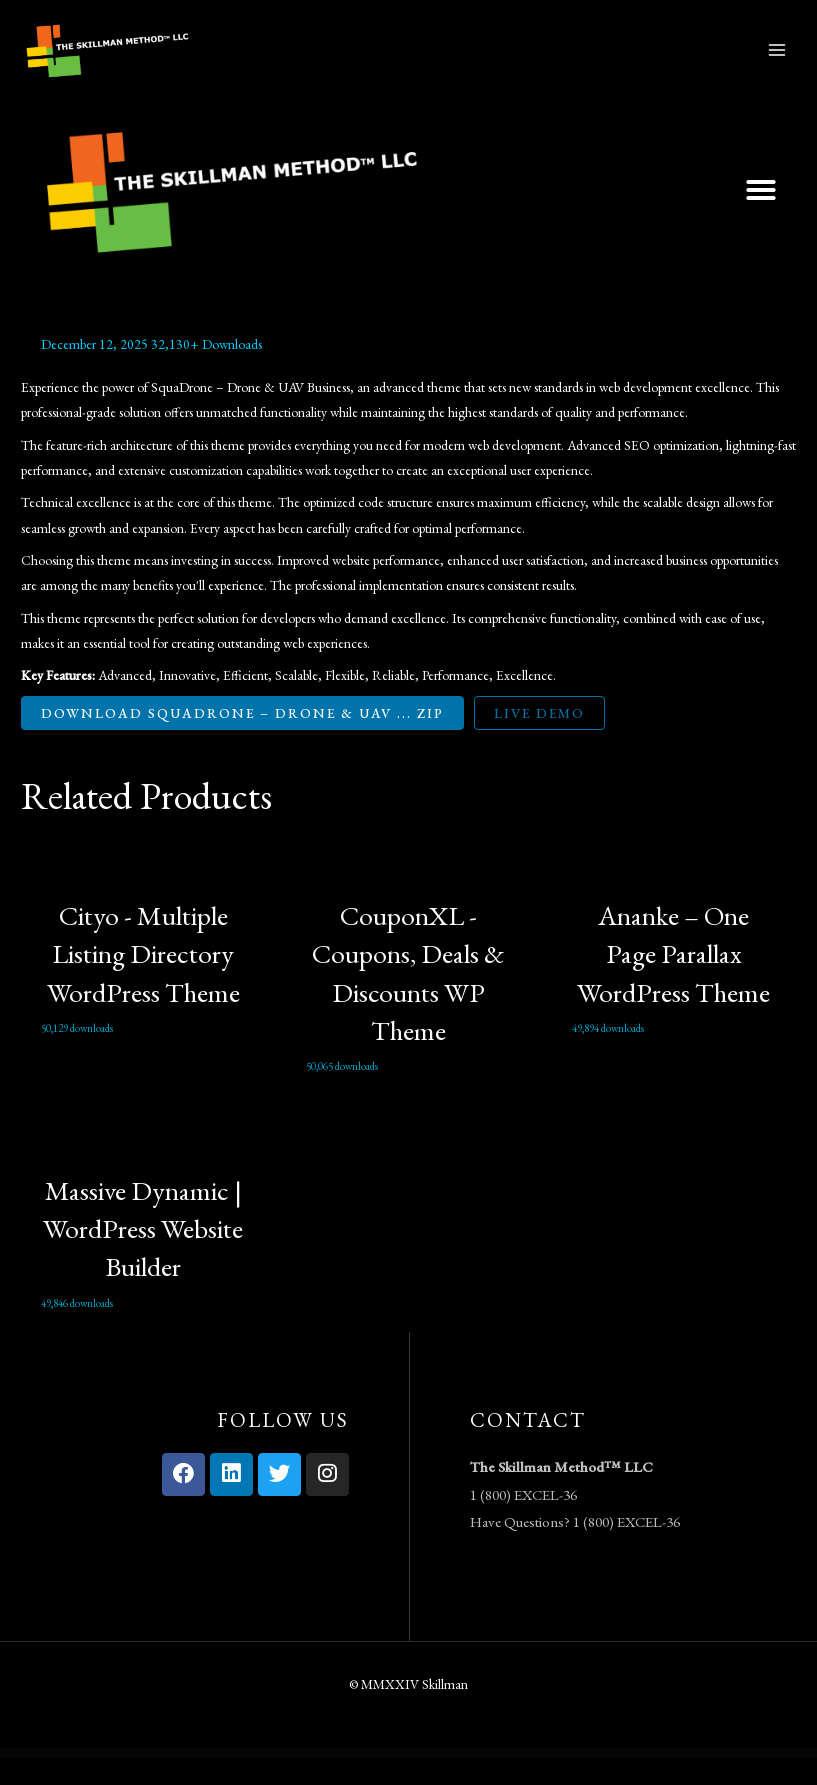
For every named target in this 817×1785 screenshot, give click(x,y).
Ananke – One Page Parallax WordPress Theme (673, 980)
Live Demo (539, 740)
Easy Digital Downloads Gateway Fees (436, 1781)
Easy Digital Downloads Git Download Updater (510, 1781)
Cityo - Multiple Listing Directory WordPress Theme (143, 980)
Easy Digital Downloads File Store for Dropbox (281, 1781)
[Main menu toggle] (777, 63)
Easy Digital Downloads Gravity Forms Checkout (554, 1781)
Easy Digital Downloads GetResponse (471, 1781)
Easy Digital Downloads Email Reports (242, 1781)
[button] (761, 217)
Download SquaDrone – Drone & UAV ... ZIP (242, 740)
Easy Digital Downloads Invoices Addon (594, 1781)
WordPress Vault (214, 1781)
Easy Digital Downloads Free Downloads (358, 1781)
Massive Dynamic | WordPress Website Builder (143, 1255)
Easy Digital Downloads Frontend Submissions (398, 1781)
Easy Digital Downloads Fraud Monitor (321, 1781)
